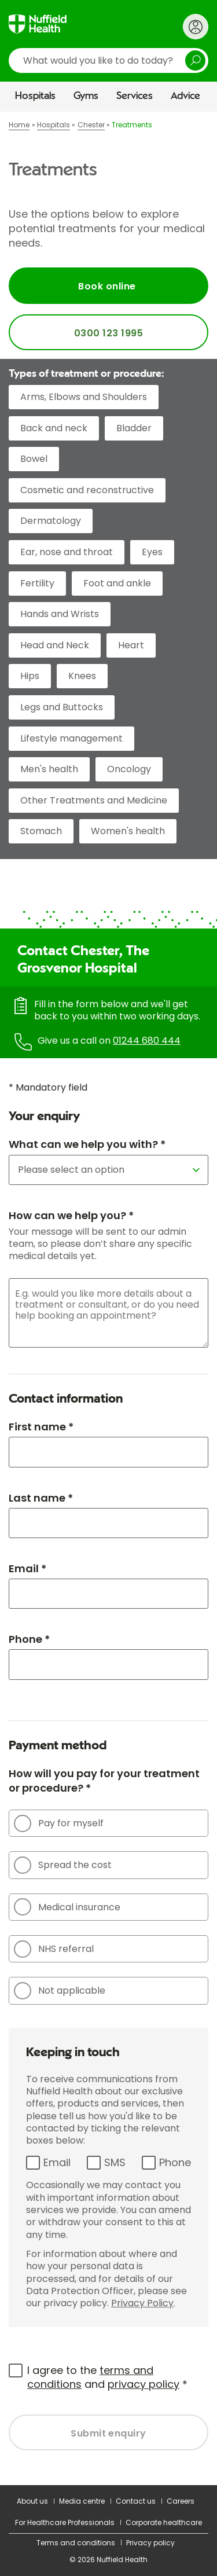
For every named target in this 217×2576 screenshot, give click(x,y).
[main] (108, 1298)
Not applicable (59, 1990)
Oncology (129, 769)
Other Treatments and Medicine (93, 800)
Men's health (49, 769)
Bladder (134, 428)
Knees (82, 675)
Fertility (37, 583)
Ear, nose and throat (66, 552)
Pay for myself (59, 1823)
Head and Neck (54, 645)
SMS (115, 2162)
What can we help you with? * (87, 1144)
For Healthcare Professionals (65, 2522)
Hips (29, 675)
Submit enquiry (108, 2433)
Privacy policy (150, 2543)
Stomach (41, 831)
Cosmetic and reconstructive (87, 490)
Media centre (82, 2501)
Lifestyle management (71, 738)
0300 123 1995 (108, 333)
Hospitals (35, 96)
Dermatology (50, 520)
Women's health (128, 831)
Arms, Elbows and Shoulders (83, 396)
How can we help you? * (71, 1215)
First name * (41, 1426)
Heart (131, 645)
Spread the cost (63, 1865)
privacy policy (143, 2384)
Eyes (152, 552)
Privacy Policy (142, 2303)
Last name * (41, 1498)
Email (57, 2162)
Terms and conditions (75, 2543)
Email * (27, 1568)
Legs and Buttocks (61, 707)
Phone (175, 2162)
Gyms (85, 96)
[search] (108, 60)
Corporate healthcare (164, 2522)
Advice (185, 96)
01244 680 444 (147, 1040)
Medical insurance (67, 1907)
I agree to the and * (107, 2377)
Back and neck (53, 428)
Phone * (29, 1639)
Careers (180, 2501)
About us (32, 2501)
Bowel (33, 458)
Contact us (136, 2501)
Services (134, 96)
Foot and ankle (117, 583)
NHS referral (54, 1949)
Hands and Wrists (59, 614)
